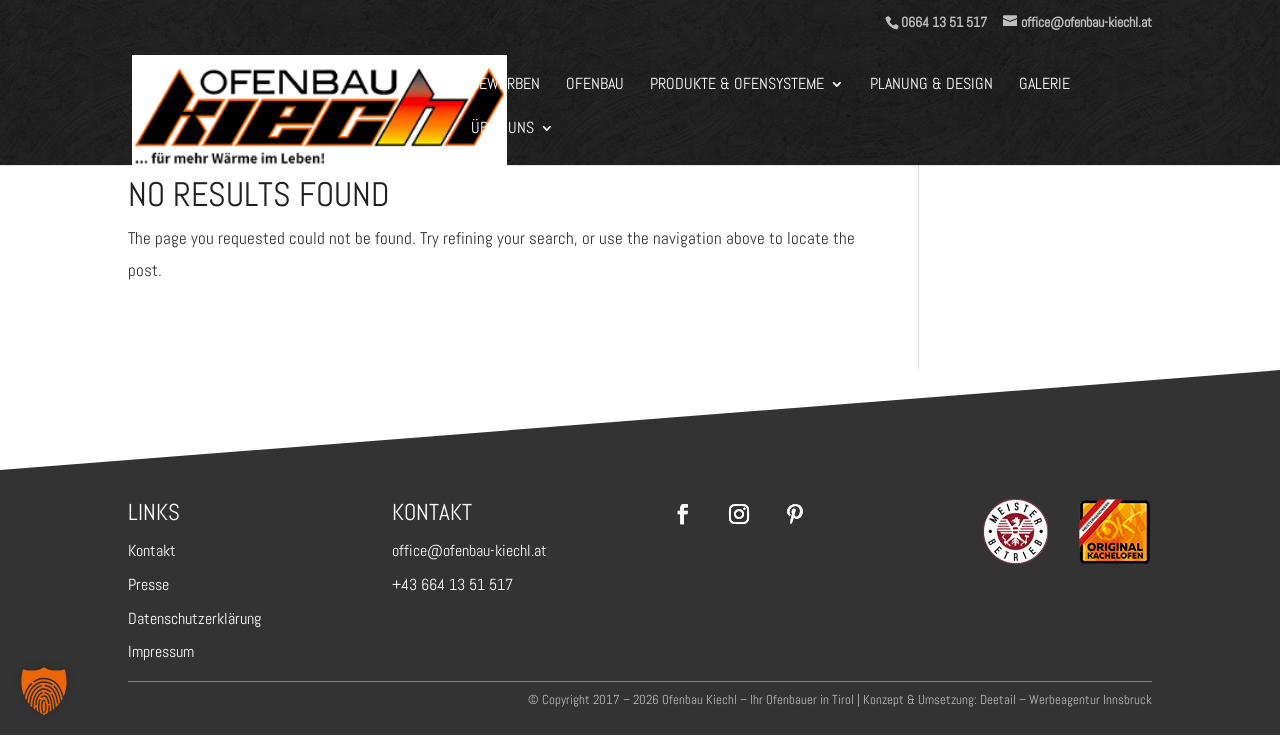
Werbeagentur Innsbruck (1090, 699)
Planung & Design (931, 85)
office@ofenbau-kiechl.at (469, 550)
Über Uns (502, 129)
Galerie (1044, 85)
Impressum (161, 651)
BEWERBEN (505, 85)
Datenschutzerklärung (194, 618)
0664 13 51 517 (944, 22)
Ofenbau (595, 85)
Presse (148, 584)
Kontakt (152, 550)
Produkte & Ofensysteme (737, 85)
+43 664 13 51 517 (452, 584)
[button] (44, 691)
